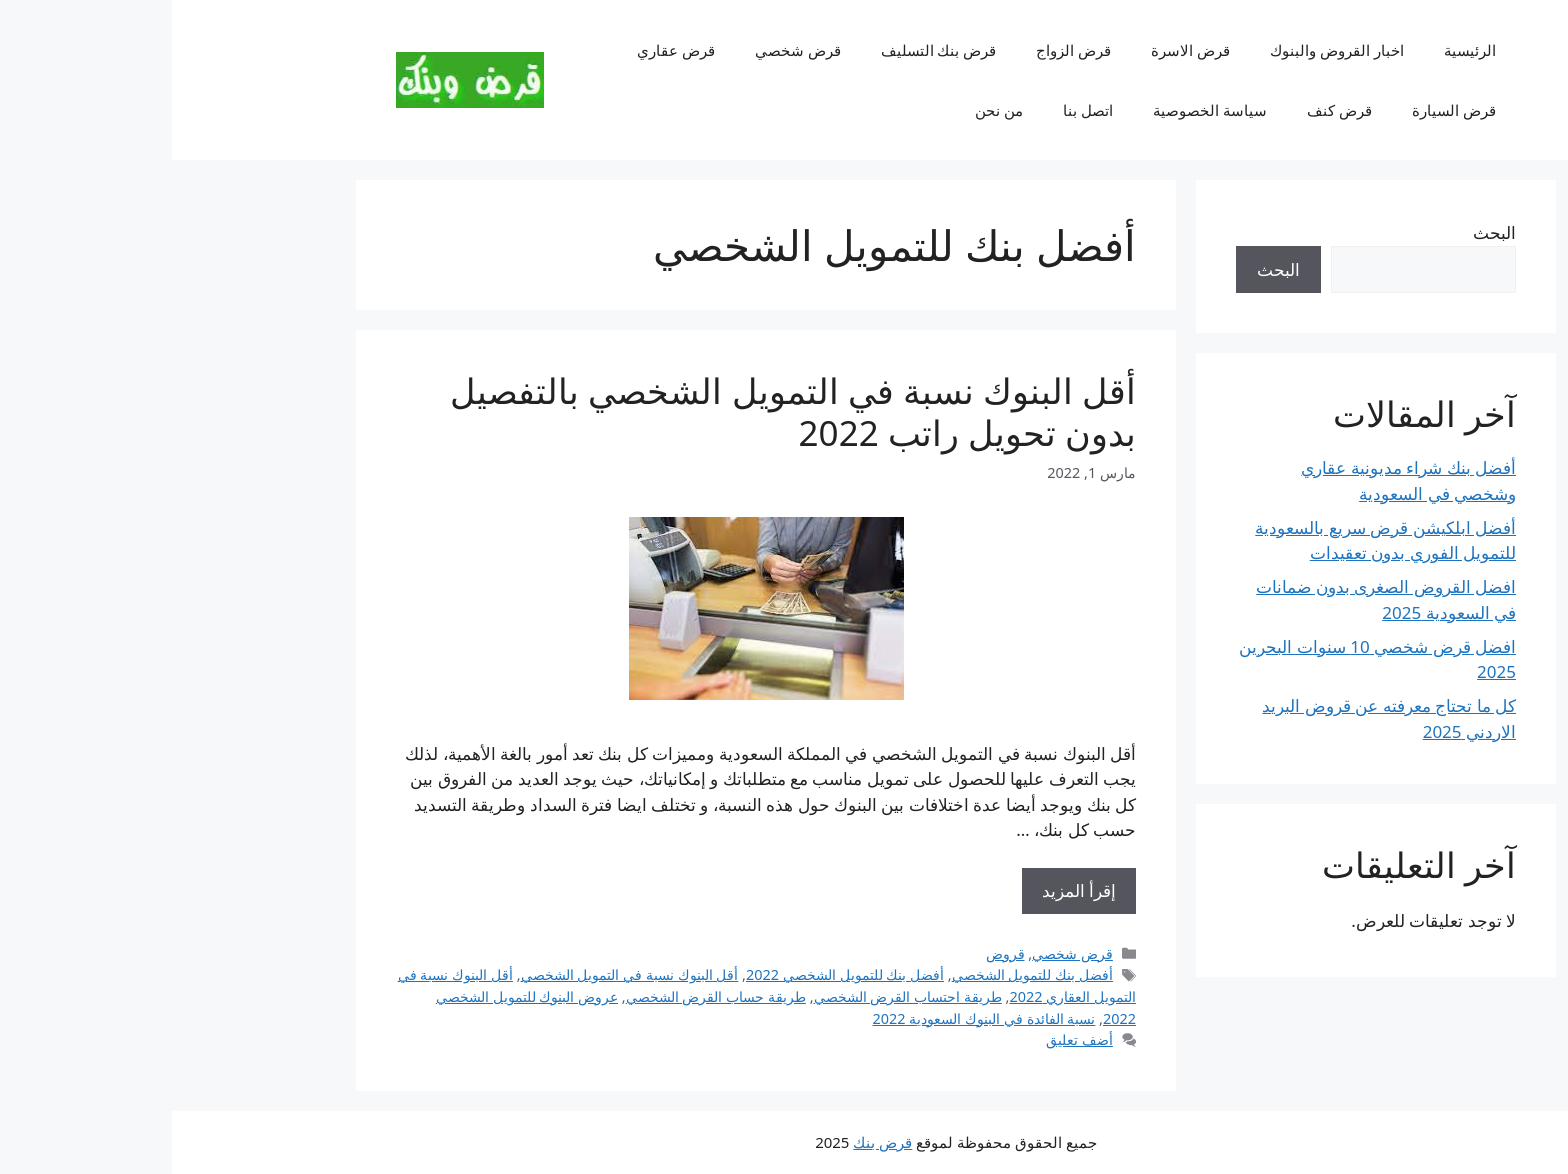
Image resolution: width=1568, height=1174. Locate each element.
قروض (833, 953)
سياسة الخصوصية (1038, 110)
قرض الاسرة (1018, 50)
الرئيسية (1298, 50)
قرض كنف (1167, 110)
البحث (1322, 232)
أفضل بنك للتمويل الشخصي (860, 974)
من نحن (827, 110)
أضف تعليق (907, 1039)
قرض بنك (710, 1142)
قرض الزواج (901, 50)
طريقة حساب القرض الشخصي (544, 996)
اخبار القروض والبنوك (1165, 50)
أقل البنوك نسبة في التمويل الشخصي (458, 974)
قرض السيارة (1282, 110)
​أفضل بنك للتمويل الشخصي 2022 (673, 974)
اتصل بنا (916, 110)
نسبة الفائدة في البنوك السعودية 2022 (812, 1018)
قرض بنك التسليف (767, 50)
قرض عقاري (504, 50)
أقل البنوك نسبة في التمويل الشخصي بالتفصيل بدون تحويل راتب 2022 (621, 411)
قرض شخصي (626, 50)
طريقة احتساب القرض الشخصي (736, 996)
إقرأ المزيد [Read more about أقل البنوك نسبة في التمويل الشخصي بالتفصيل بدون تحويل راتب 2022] (907, 890)
